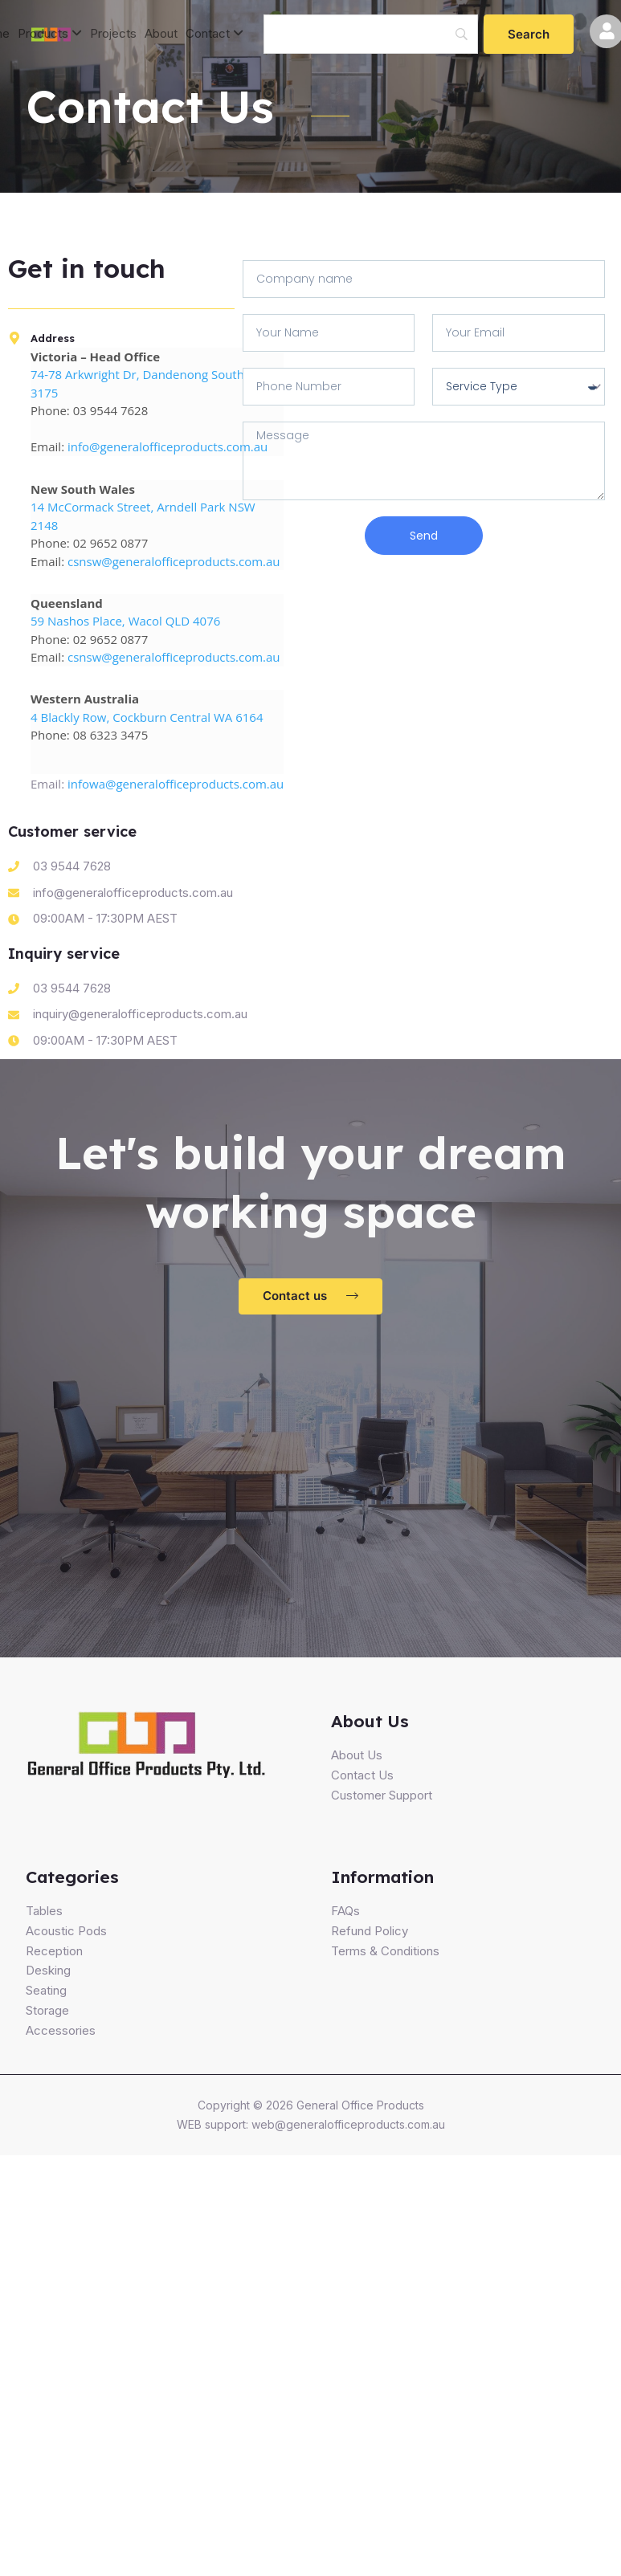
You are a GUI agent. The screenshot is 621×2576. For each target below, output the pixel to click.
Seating (46, 1990)
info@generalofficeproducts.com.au (167, 446)
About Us (356, 1755)
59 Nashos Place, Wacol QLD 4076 (125, 621)
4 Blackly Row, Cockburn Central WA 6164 (147, 717)
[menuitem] (50, 34)
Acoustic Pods (66, 1930)
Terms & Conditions (385, 1950)
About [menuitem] (161, 33)
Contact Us (362, 1775)
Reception (54, 1950)
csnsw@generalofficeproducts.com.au (173, 561)
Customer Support (381, 1795)
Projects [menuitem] (113, 33)
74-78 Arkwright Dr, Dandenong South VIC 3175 (148, 383)
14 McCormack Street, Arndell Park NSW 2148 (143, 516)
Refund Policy (369, 1930)
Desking (48, 1970)
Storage (47, 2010)
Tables (44, 1910)
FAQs (345, 1910)
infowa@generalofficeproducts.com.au (175, 784)
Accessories (61, 2030)
